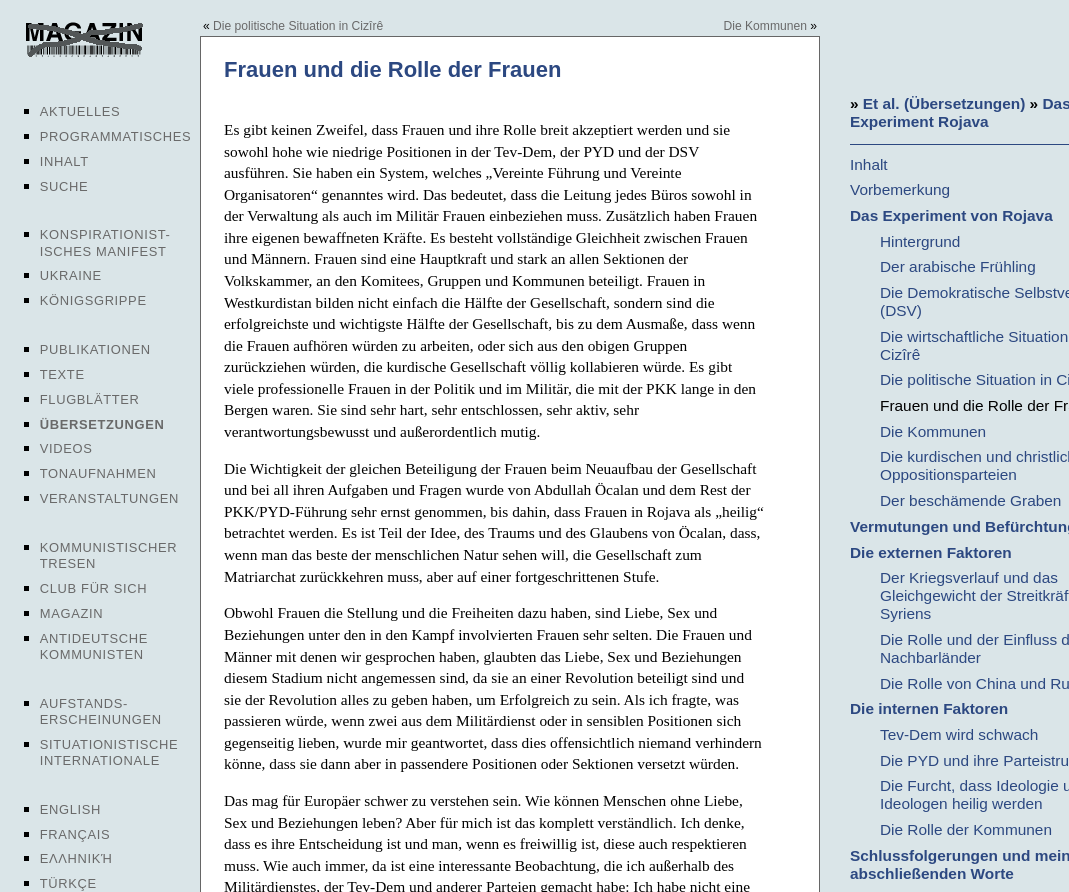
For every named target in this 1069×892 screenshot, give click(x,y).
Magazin (71, 613)
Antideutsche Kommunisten (94, 646)
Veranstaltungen (109, 498)
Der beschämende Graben (970, 500)
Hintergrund (920, 241)
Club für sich (94, 588)
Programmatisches (116, 136)
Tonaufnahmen (98, 473)
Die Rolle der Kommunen (966, 829)
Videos (66, 448)
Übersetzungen (102, 424)
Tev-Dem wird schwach (959, 734)
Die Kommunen (765, 26)
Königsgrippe (93, 300)
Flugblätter (90, 399)
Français (75, 834)
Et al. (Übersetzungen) (944, 103)
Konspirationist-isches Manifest (105, 242)
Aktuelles (80, 111)
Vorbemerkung (900, 189)
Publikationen (95, 349)
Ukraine (71, 275)
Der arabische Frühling (958, 266)
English (70, 809)
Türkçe (68, 883)
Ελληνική (76, 858)
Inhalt (64, 161)
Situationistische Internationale (109, 752)
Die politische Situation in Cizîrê (298, 26)
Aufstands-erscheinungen (101, 711)
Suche (64, 186)
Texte (62, 374)
